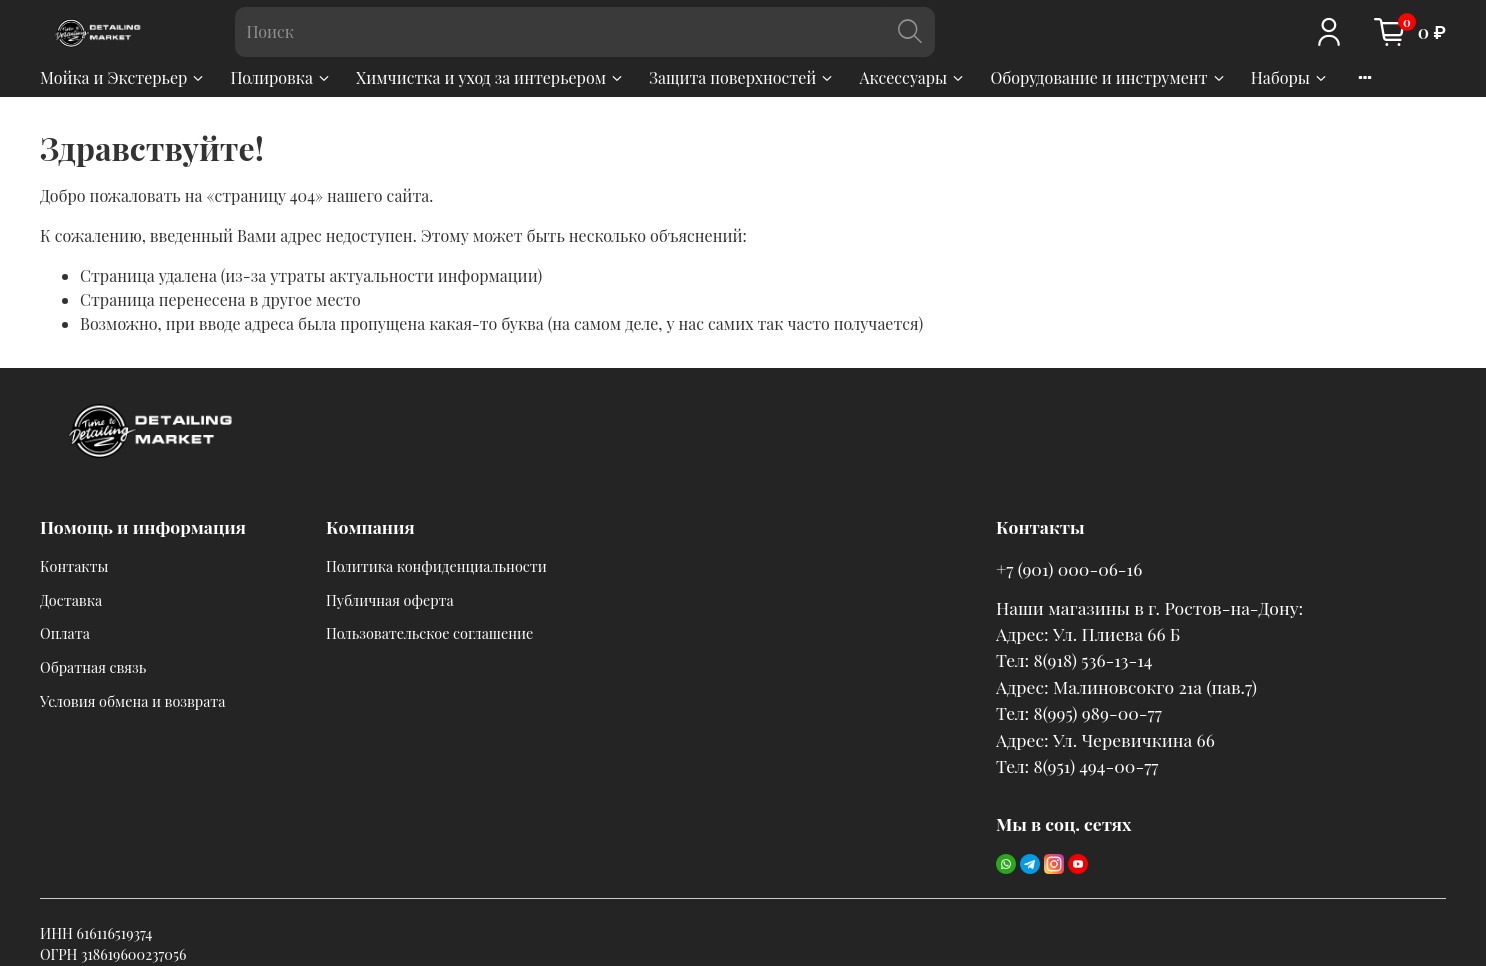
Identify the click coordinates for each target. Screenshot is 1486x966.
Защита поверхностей (742, 77)
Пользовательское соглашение (429, 633)
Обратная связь (93, 667)
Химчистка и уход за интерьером (490, 77)
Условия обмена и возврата (132, 701)
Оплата (65, 633)
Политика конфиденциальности (436, 566)
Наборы (1290, 77)
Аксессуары (912, 77)
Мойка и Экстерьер (123, 77)
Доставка (71, 600)
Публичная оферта (390, 600)
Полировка (281, 77)
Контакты (74, 566)
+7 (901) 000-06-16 (1069, 568)
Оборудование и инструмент (1108, 77)
